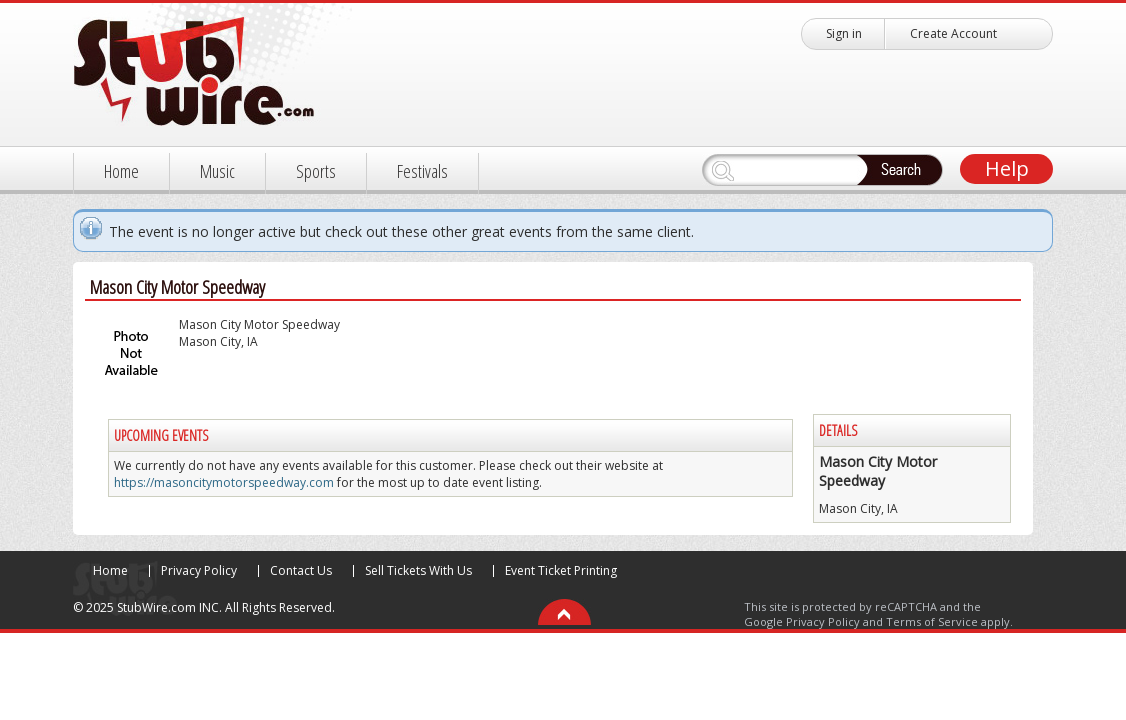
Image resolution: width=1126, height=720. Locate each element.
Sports (316, 171)
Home (121, 171)
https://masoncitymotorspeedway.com (224, 482)
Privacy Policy (199, 570)
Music (217, 171)
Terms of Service (932, 621)
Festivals (422, 171)
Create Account (953, 33)
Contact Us (301, 570)
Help (1007, 168)
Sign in (844, 33)
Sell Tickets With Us (418, 570)
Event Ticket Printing (561, 570)
